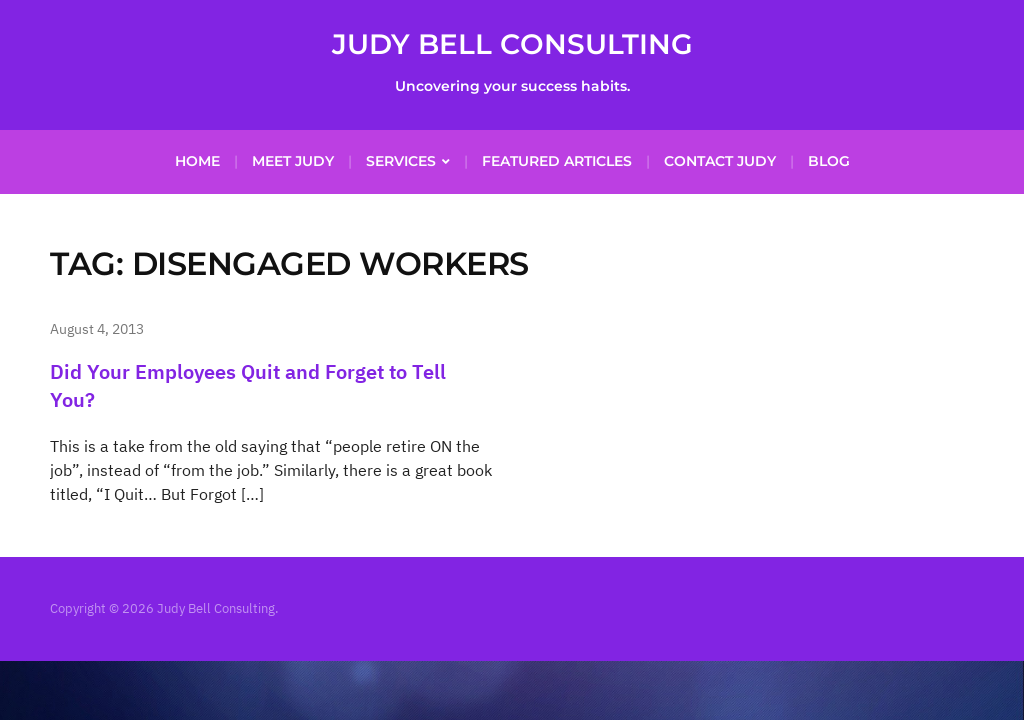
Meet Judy (293, 161)
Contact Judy (720, 161)
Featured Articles (557, 161)
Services (401, 161)
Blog (829, 161)
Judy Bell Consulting (512, 44)
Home (197, 161)
